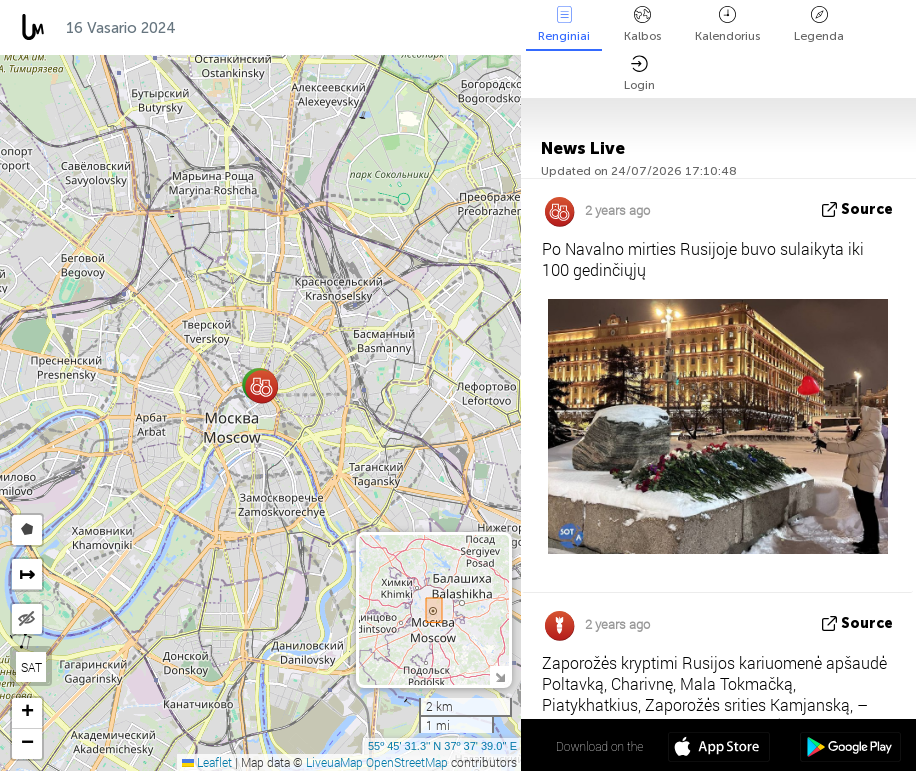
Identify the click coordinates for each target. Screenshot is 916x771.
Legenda (819, 24)
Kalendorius (727, 24)
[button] (261, 386)
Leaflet (207, 762)
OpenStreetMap (407, 762)
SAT (31, 667)
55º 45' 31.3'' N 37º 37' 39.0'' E (442, 746)
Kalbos (642, 24)
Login (639, 73)
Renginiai (564, 24)
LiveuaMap (334, 762)
